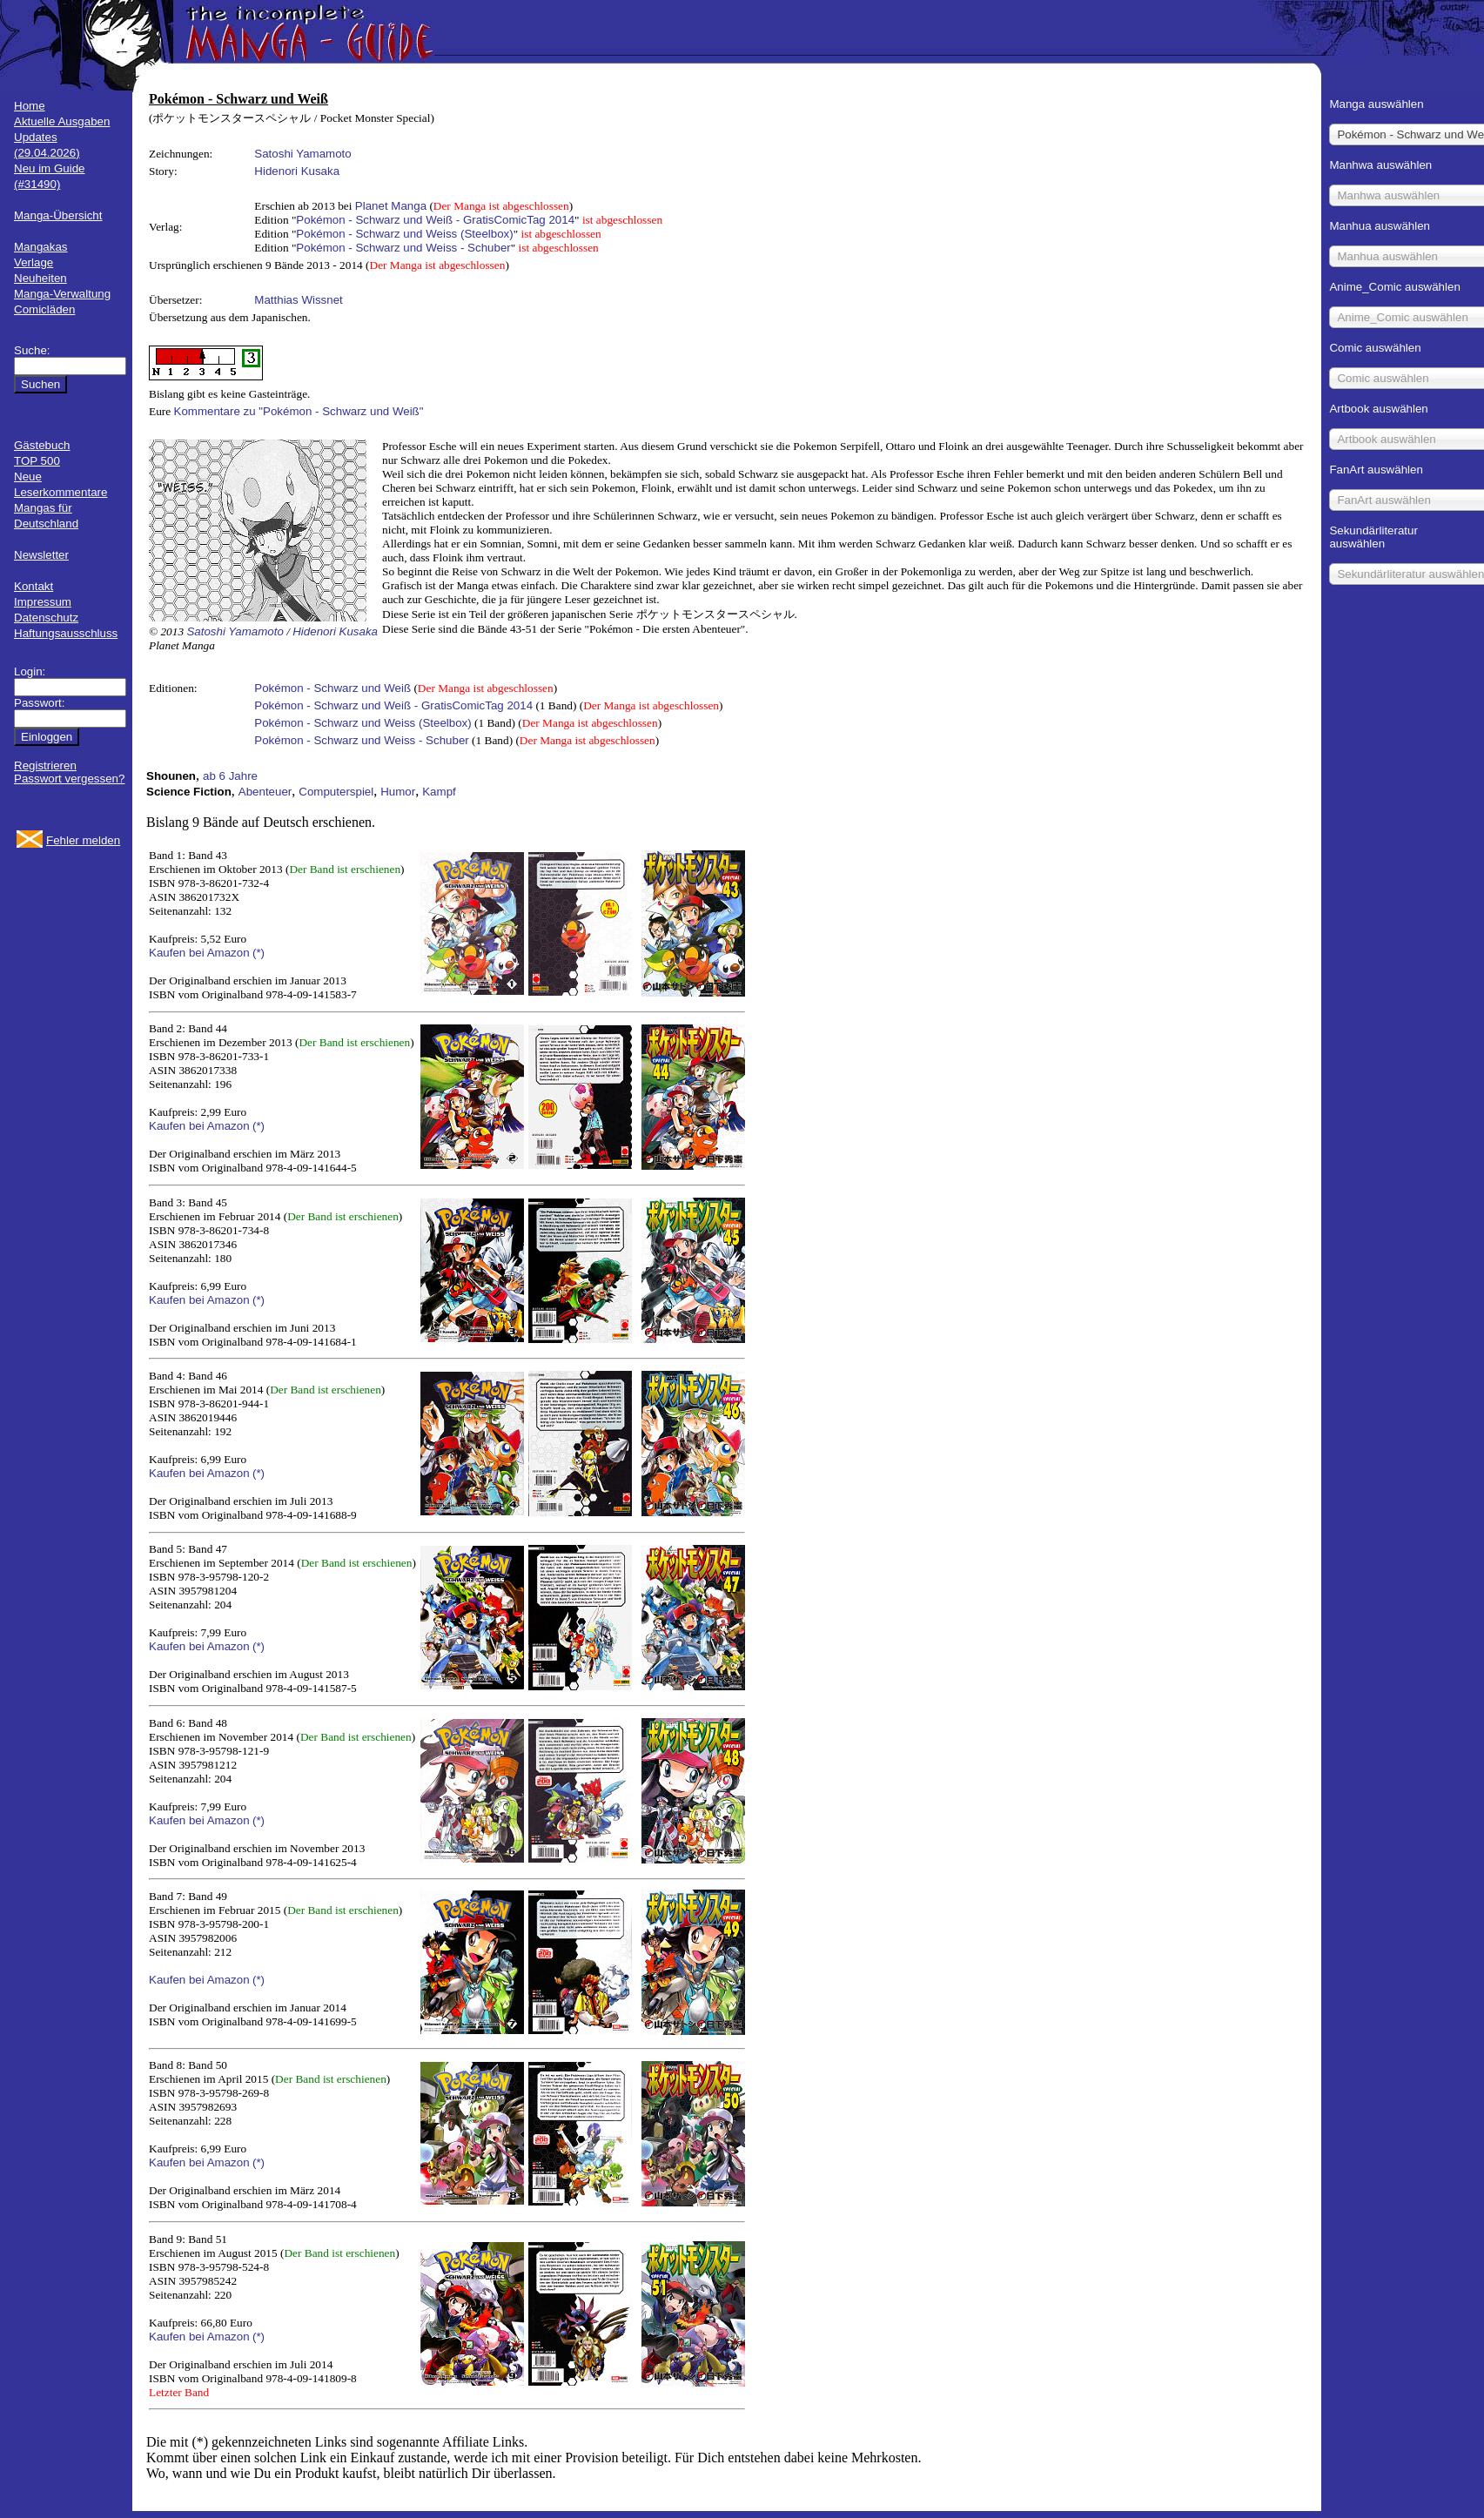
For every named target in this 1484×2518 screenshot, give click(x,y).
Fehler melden (83, 840)
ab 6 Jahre (230, 775)
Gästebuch (42, 445)
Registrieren (45, 765)
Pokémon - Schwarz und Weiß (332, 688)
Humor (397, 791)
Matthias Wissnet (298, 299)
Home (29, 105)
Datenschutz (46, 617)
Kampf (439, 791)
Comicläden (44, 309)
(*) (258, 952)
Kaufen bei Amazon (199, 952)
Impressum (42, 601)
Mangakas (41, 246)
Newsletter (41, 554)
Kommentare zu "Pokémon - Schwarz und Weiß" (299, 411)
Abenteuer (265, 791)
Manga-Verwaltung (62, 293)
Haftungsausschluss (66, 633)
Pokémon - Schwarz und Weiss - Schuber (403, 247)
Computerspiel (336, 791)
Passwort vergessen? (69, 778)
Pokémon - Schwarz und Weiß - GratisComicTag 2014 (435, 219)
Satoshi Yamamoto (302, 153)
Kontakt (33, 586)
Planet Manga (390, 205)
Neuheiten (40, 278)
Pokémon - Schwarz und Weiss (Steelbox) (404, 233)
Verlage (33, 262)
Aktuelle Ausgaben (62, 121)
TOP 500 (37, 460)
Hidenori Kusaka (296, 171)
